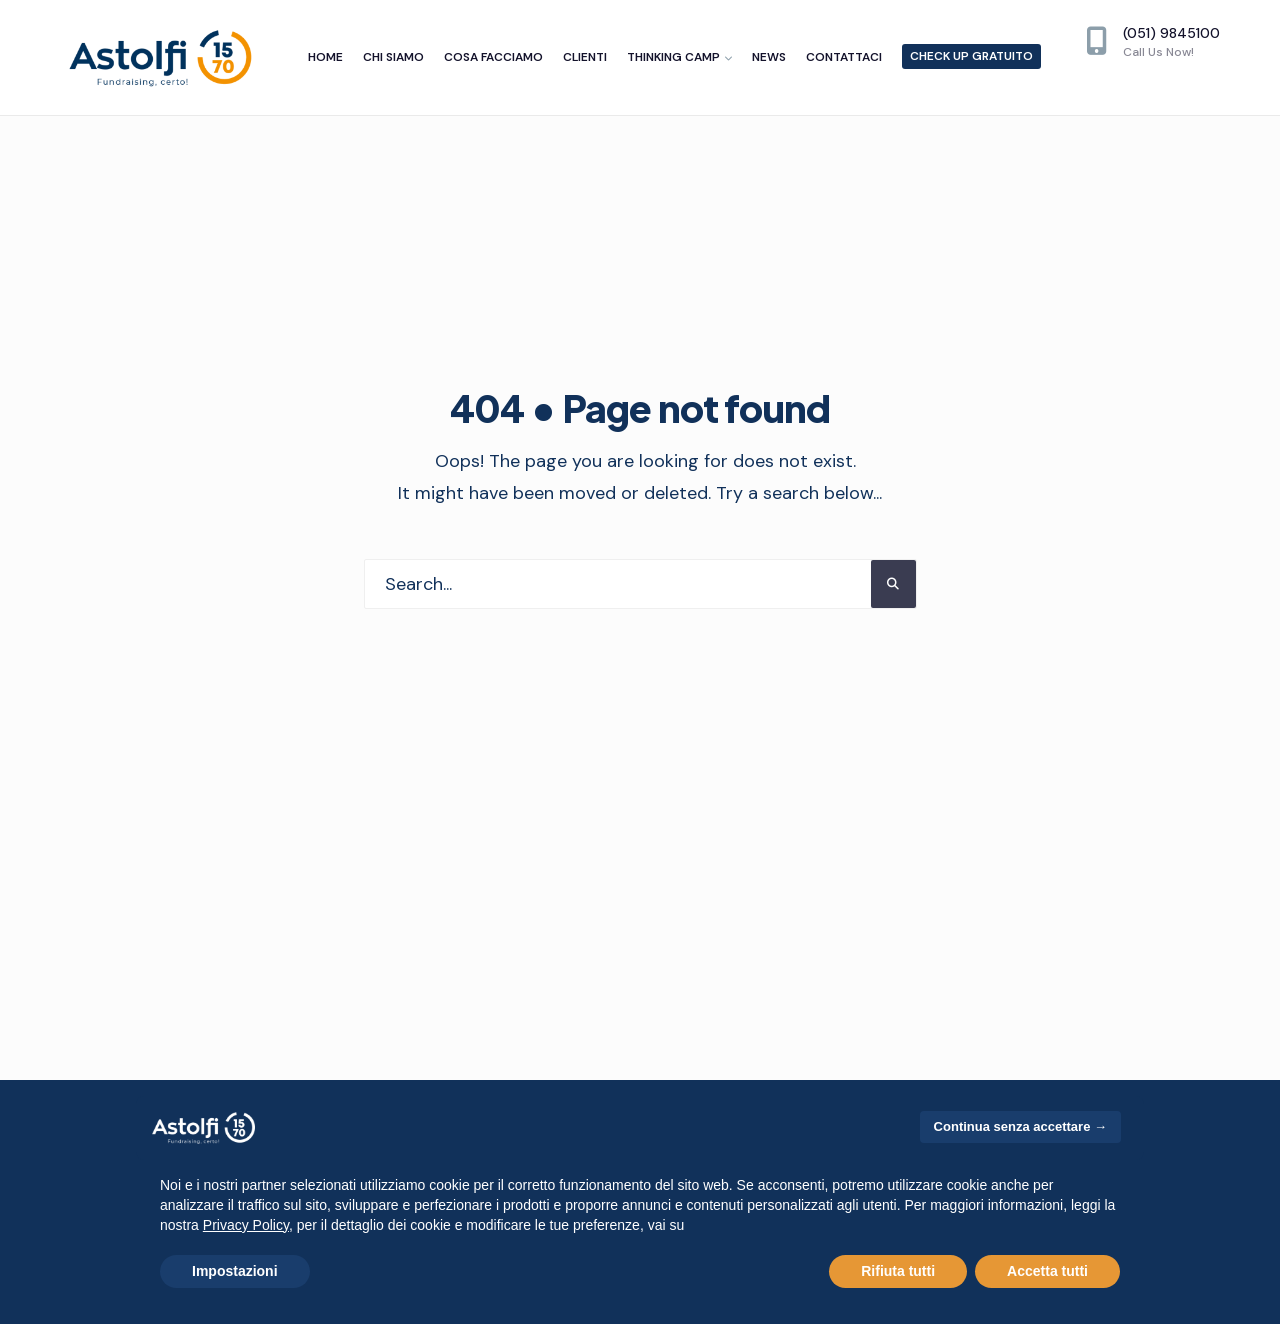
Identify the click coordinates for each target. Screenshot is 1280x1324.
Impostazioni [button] (235, 1271)
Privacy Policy (246, 1225)
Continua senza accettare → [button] (1020, 1126)
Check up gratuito (971, 56)
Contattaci (844, 57)
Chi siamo (393, 57)
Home (325, 57)
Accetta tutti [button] (1047, 1271)
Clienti (585, 57)
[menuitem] (679, 57)
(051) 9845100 (1153, 42)
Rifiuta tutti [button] (898, 1271)
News (769, 57)
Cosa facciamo (493, 57)
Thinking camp (673, 57)
